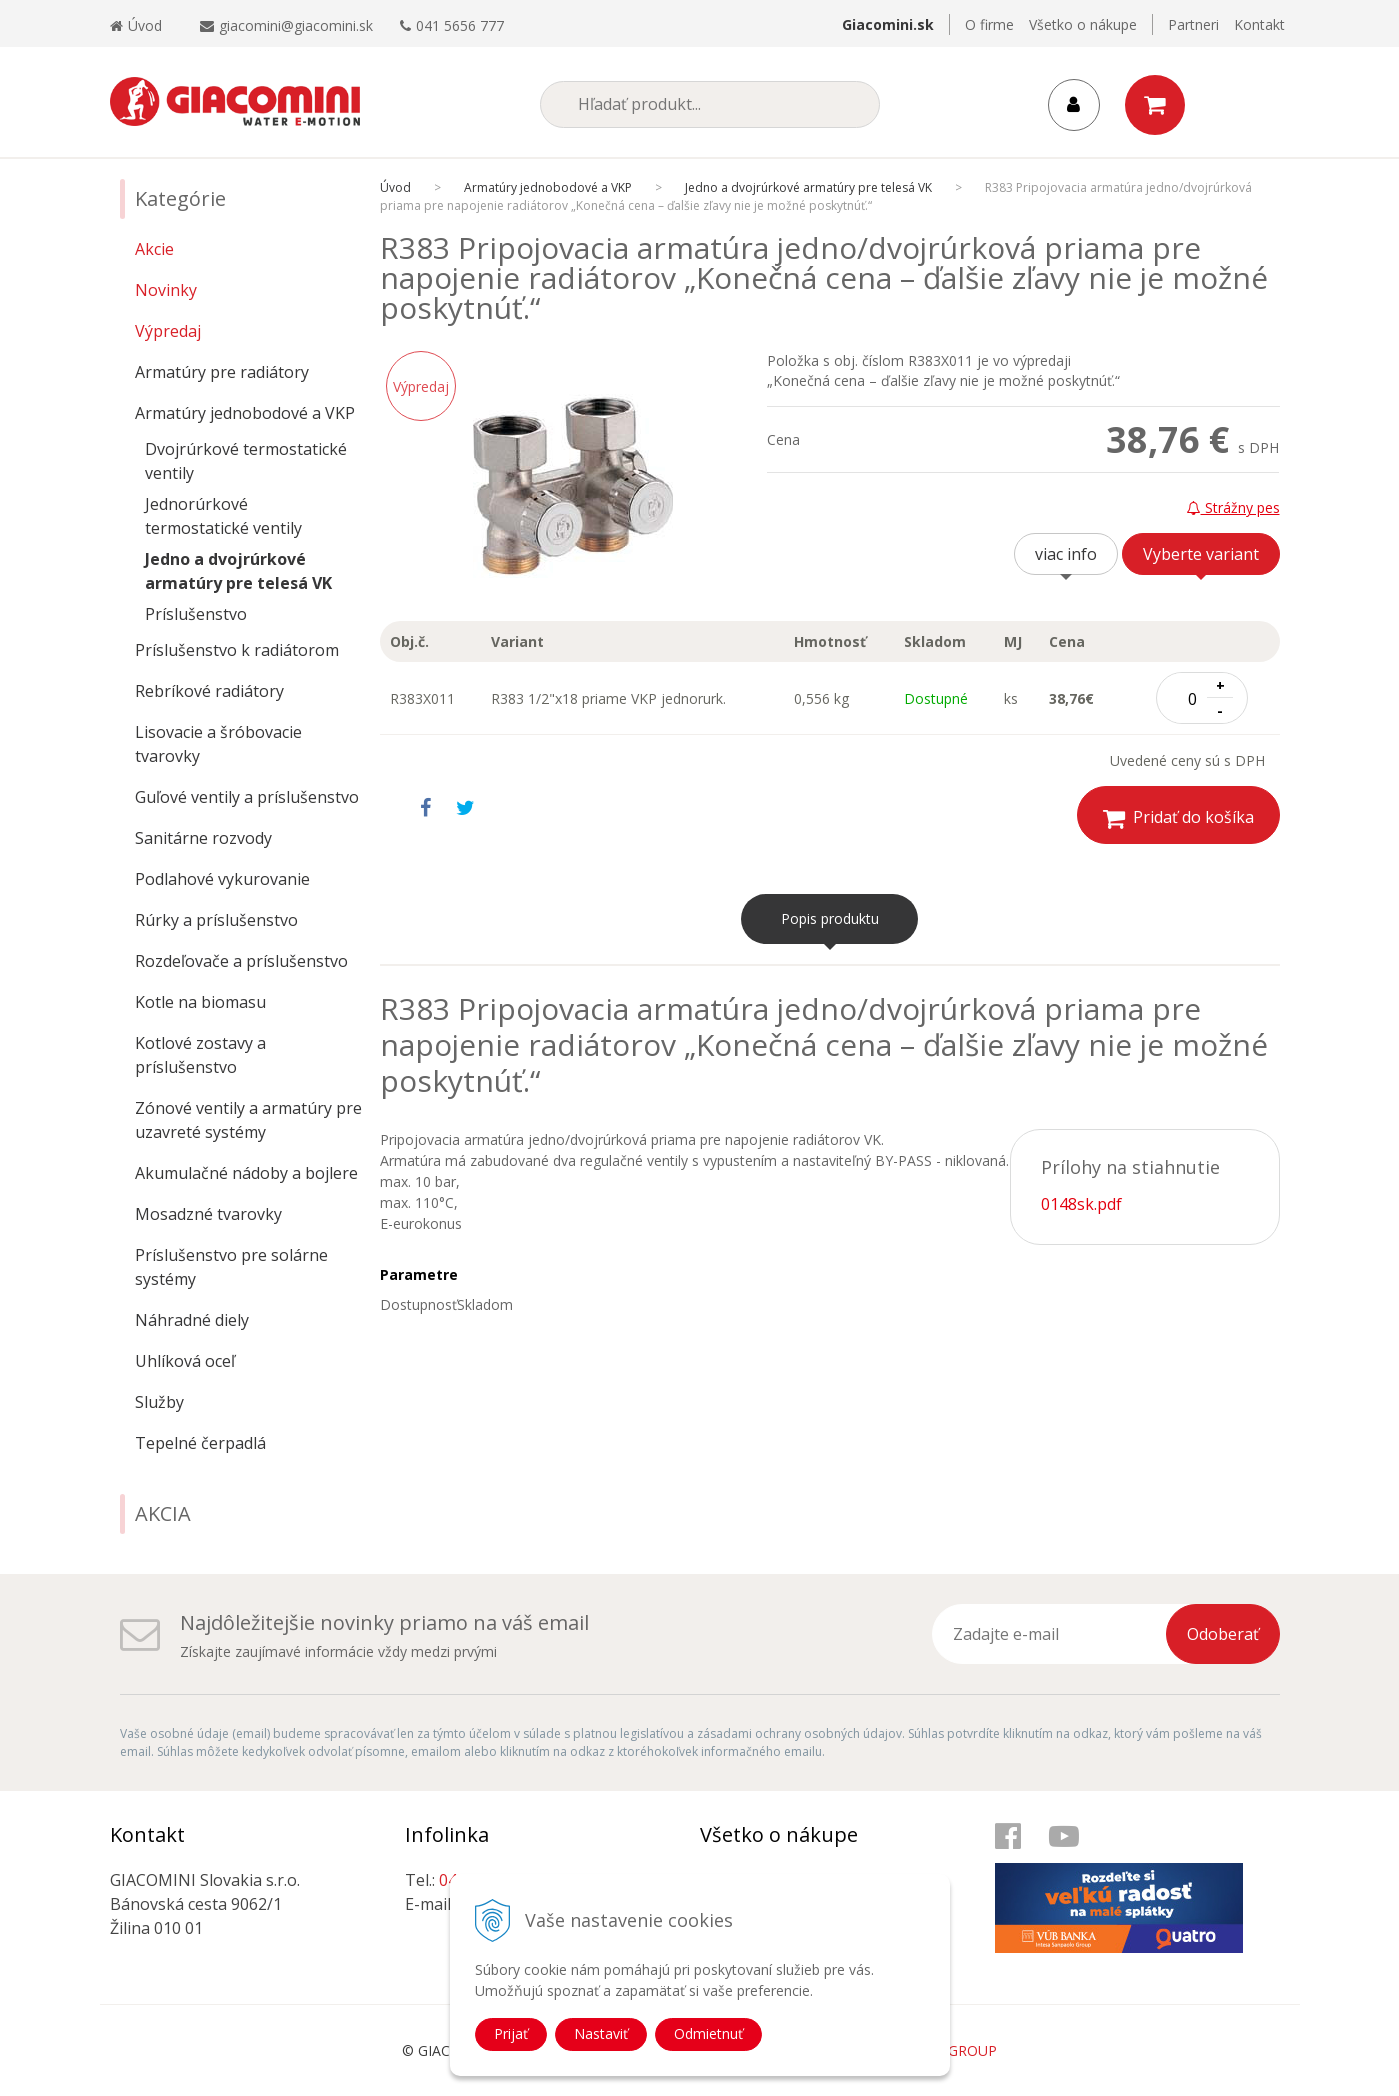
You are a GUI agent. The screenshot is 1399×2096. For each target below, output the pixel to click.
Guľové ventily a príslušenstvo (247, 797)
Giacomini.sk (888, 24)
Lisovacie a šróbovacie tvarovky (218, 744)
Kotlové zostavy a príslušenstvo (200, 1055)
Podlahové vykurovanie (222, 879)
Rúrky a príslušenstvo (216, 920)
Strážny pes (1233, 507)
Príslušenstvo (196, 614)
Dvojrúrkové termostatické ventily (246, 461)
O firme (989, 24)
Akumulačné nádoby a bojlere (246, 1173)
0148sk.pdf (1081, 1204)
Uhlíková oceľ (185, 1361)
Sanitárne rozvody (203, 838)
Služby (159, 1402)
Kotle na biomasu (200, 1002)
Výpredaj (168, 331)
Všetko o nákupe (1083, 24)
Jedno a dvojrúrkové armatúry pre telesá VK (238, 571)
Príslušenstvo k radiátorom (237, 650)
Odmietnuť (708, 2033)
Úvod (136, 25)
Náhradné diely (192, 1320)
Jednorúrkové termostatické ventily (223, 516)
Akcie (154, 249)
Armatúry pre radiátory (222, 372)
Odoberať (1223, 1634)
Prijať (511, 2033)
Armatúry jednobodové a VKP (245, 413)
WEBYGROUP (953, 2050)
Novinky (166, 290)
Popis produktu (830, 918)
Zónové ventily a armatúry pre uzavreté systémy (248, 1120)
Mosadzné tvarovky (208, 1214)
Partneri (1193, 24)
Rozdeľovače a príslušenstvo (241, 961)
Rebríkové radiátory (209, 691)
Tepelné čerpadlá (200, 1443)
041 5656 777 (460, 25)
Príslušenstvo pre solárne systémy (231, 1267)
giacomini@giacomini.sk (296, 25)
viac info (1066, 554)
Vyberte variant (1201, 554)
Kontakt (1259, 24)
